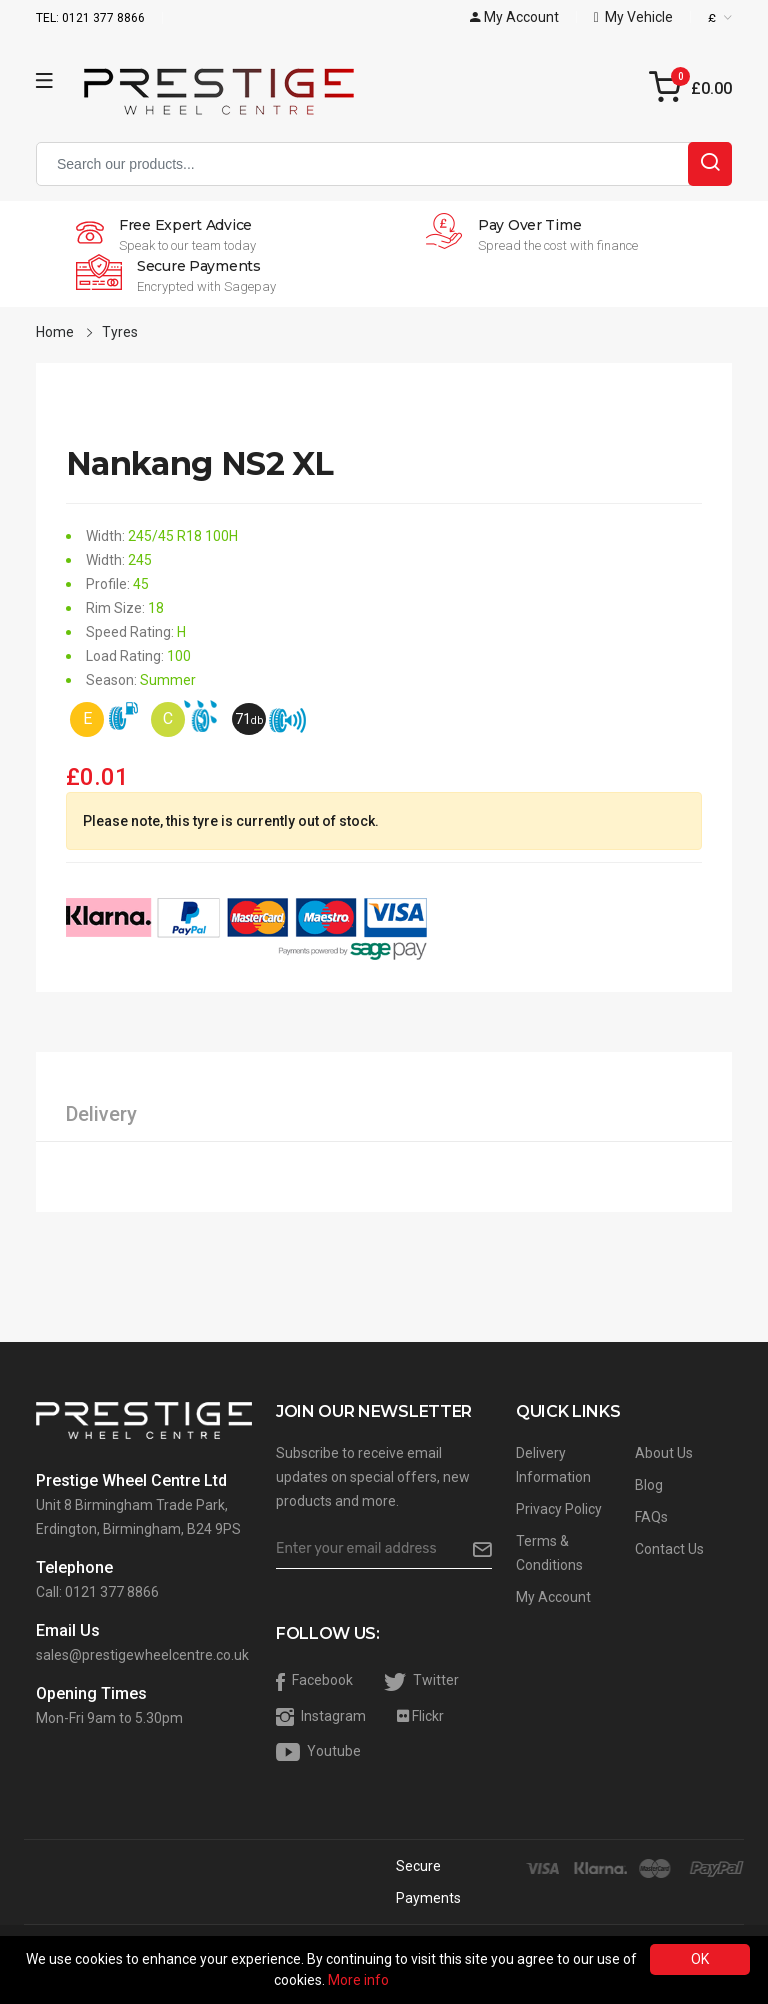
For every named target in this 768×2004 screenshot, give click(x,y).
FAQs (651, 1517)
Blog (649, 1485)
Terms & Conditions (549, 1553)
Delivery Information (553, 1465)
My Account (553, 1597)
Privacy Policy (559, 1509)
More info (358, 1980)
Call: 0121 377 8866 (97, 1592)
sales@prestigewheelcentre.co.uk (142, 1655)
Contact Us (669, 1549)
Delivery (101, 1114)
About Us (664, 1453)
